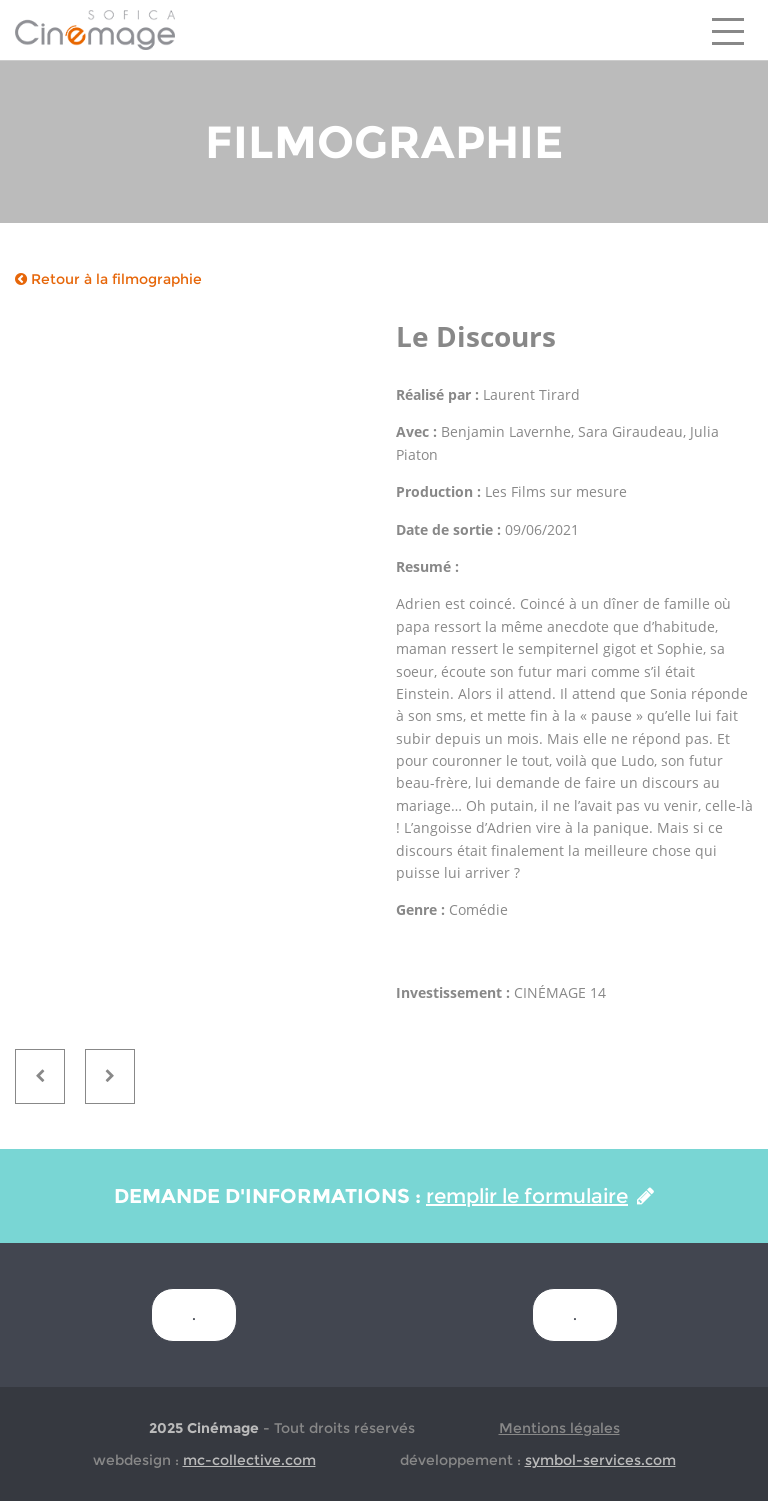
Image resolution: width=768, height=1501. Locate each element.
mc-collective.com (249, 1460)
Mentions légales (559, 1428)
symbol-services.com (600, 1460)
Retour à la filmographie (108, 279)
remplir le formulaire (540, 1196)
